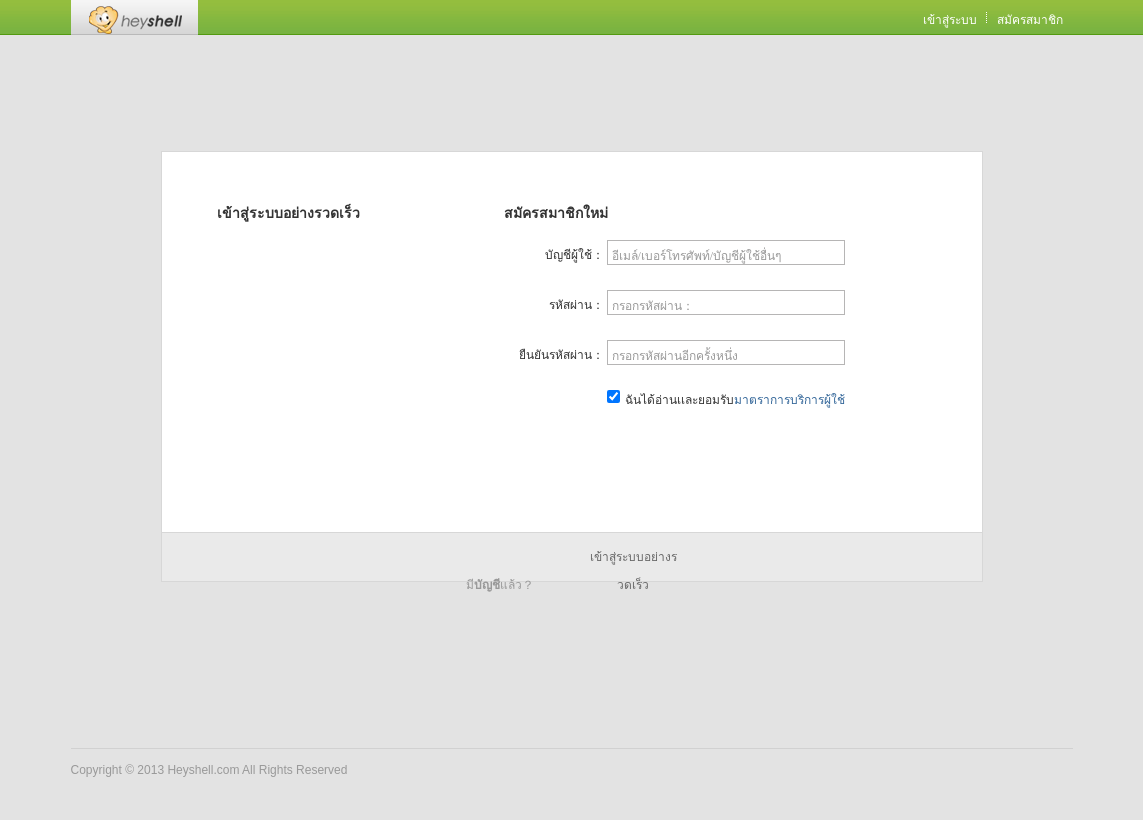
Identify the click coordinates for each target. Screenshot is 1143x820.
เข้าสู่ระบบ (950, 20)
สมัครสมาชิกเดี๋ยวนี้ (726, 449)
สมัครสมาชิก (1030, 20)
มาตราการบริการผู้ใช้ (789, 400)
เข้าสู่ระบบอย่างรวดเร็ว (633, 560)
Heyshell (134, 17)
